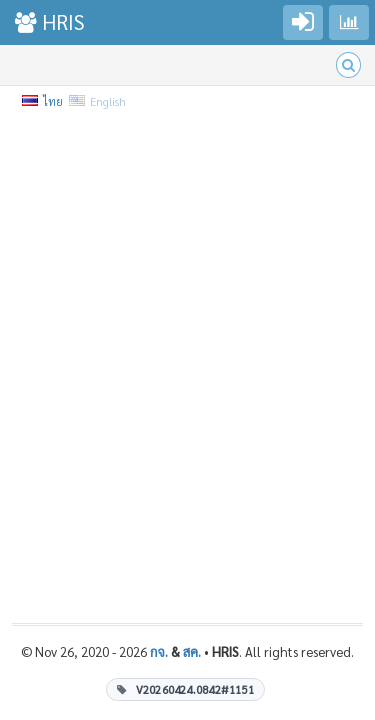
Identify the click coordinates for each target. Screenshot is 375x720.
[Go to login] (303, 22)
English (98, 101)
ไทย (43, 101)
